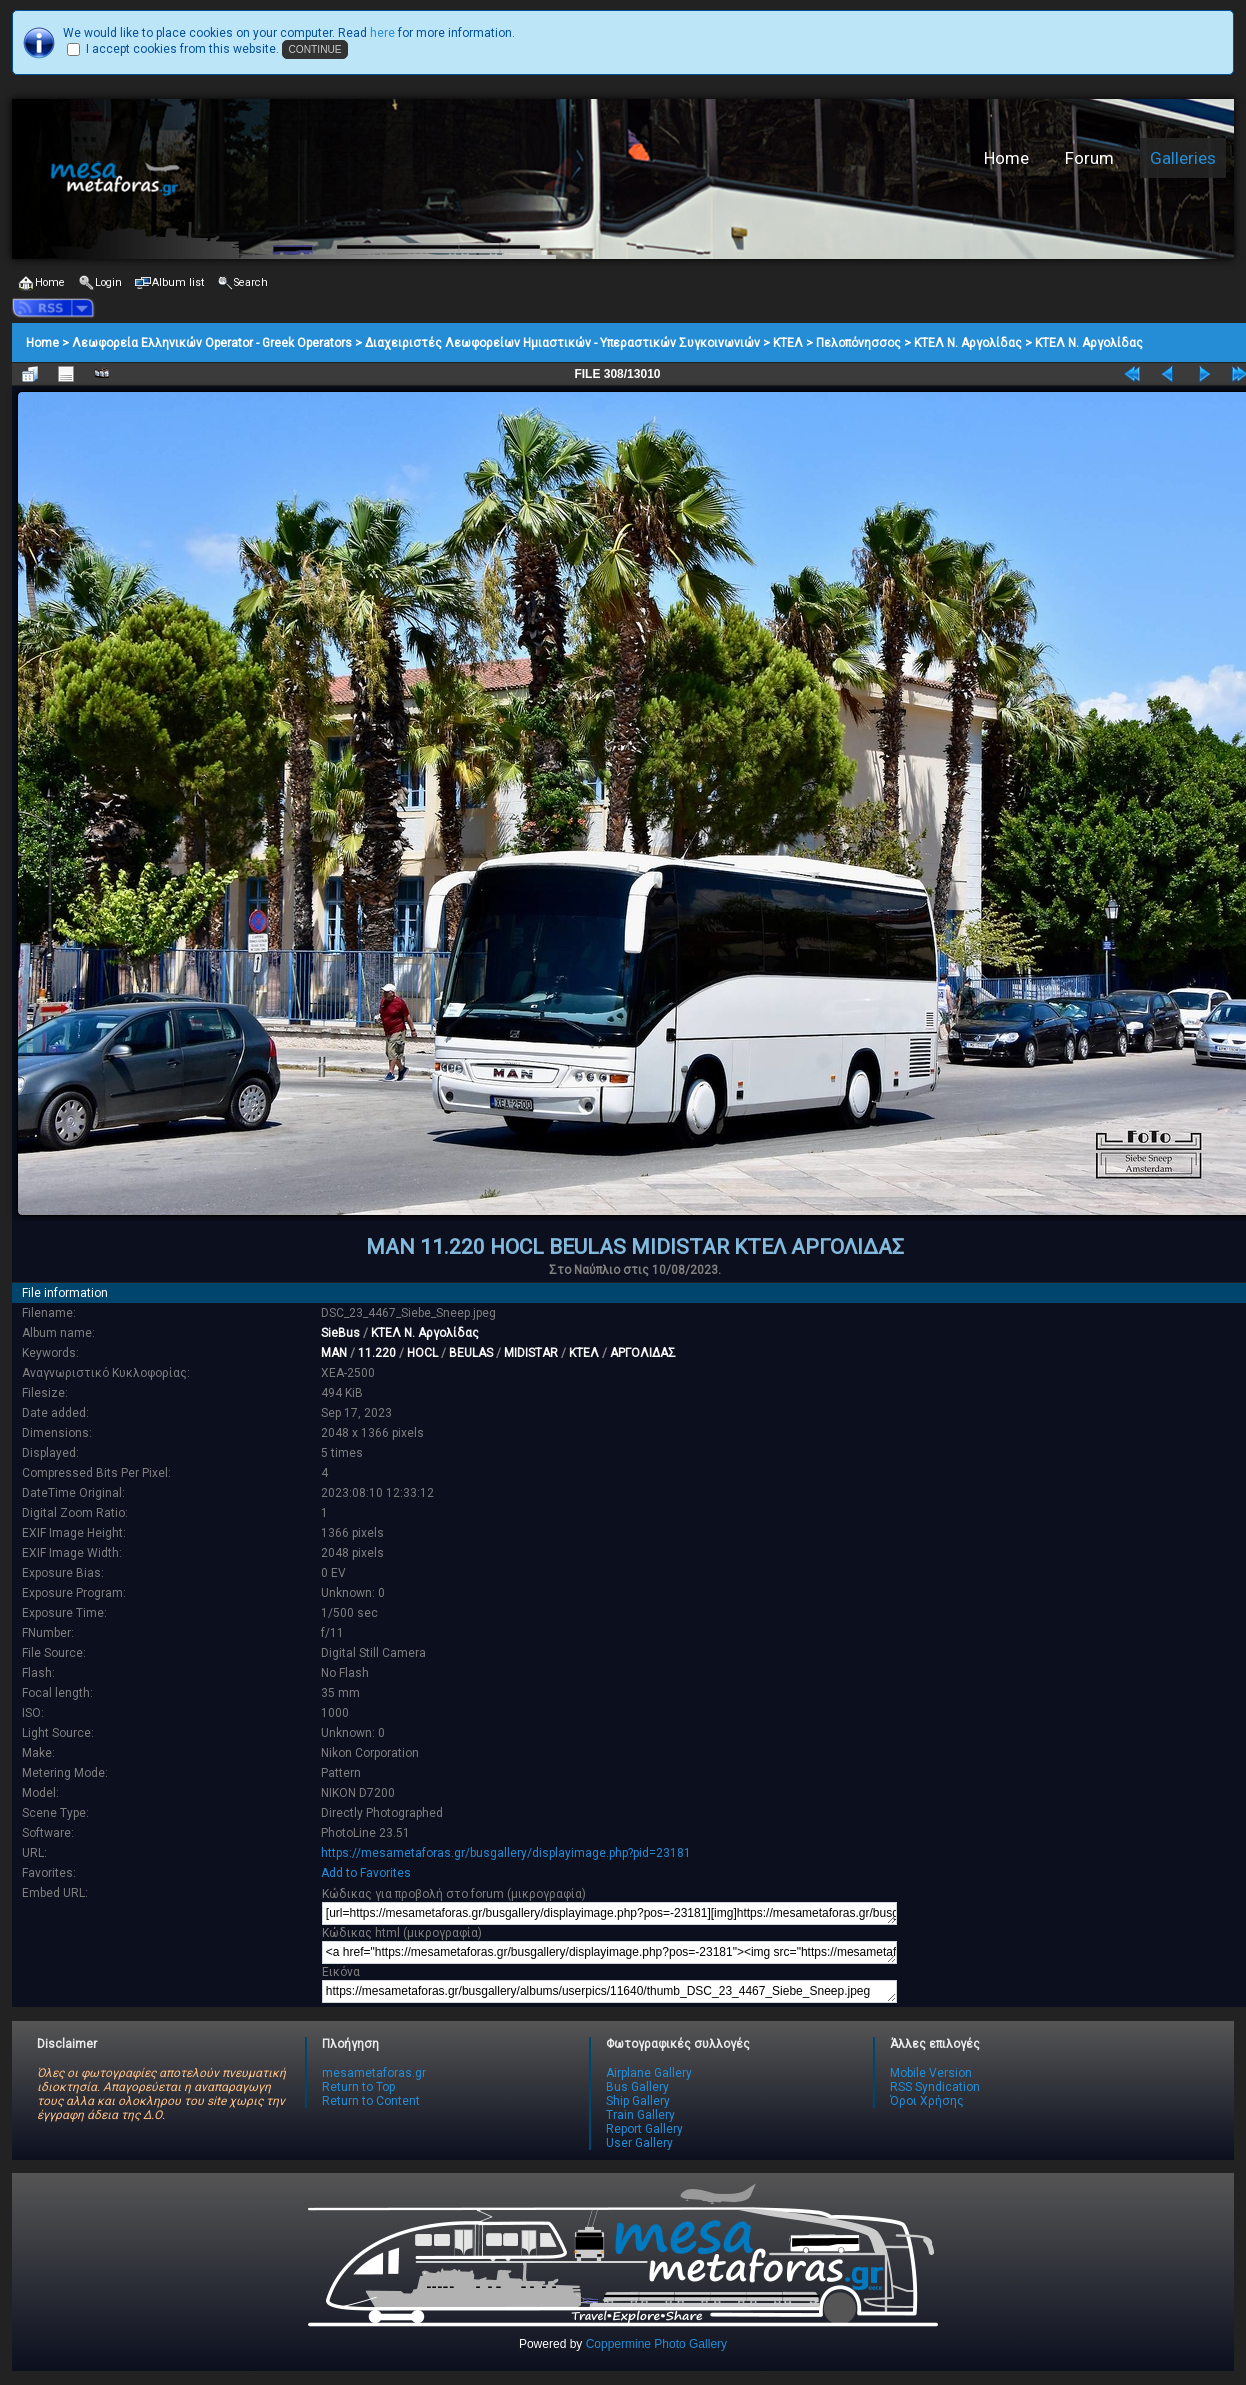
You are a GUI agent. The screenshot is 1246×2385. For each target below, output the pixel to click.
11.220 (377, 1353)
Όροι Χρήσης (927, 2101)
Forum (1089, 158)
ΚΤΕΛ (788, 343)
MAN (334, 1353)
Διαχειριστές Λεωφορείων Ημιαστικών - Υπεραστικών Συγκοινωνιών (562, 343)
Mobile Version (931, 2073)
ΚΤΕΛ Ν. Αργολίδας (968, 343)
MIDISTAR (531, 1353)
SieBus (340, 1333)
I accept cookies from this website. (182, 49)
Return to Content (371, 2101)
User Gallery (639, 2143)
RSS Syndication (935, 2087)
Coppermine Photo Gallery (656, 2344)
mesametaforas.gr (374, 2073)
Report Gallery (644, 2129)
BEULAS (471, 1353)
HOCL (422, 1353)
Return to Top (358, 2087)
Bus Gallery (637, 2087)
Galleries (1183, 158)
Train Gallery (640, 2115)
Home (1006, 158)
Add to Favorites (366, 1873)
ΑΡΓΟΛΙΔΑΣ (643, 1353)
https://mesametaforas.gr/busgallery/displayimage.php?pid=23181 (506, 1853)
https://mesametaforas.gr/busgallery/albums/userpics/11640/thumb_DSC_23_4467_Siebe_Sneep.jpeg (609, 1991)
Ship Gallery (638, 2101)
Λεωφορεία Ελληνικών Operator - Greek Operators (212, 343)
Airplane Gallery (649, 2073)
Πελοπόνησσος (858, 343)
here (382, 33)
